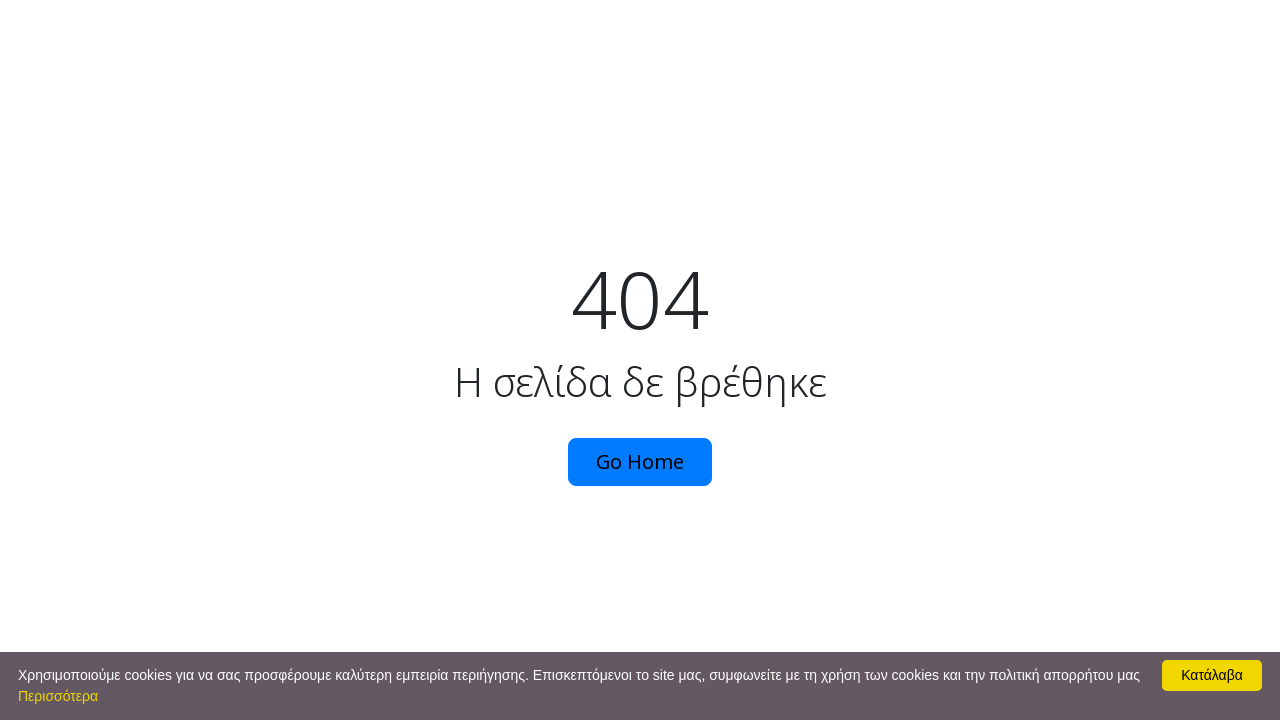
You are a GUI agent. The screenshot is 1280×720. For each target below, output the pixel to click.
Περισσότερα (58, 696)
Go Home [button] (640, 461)
